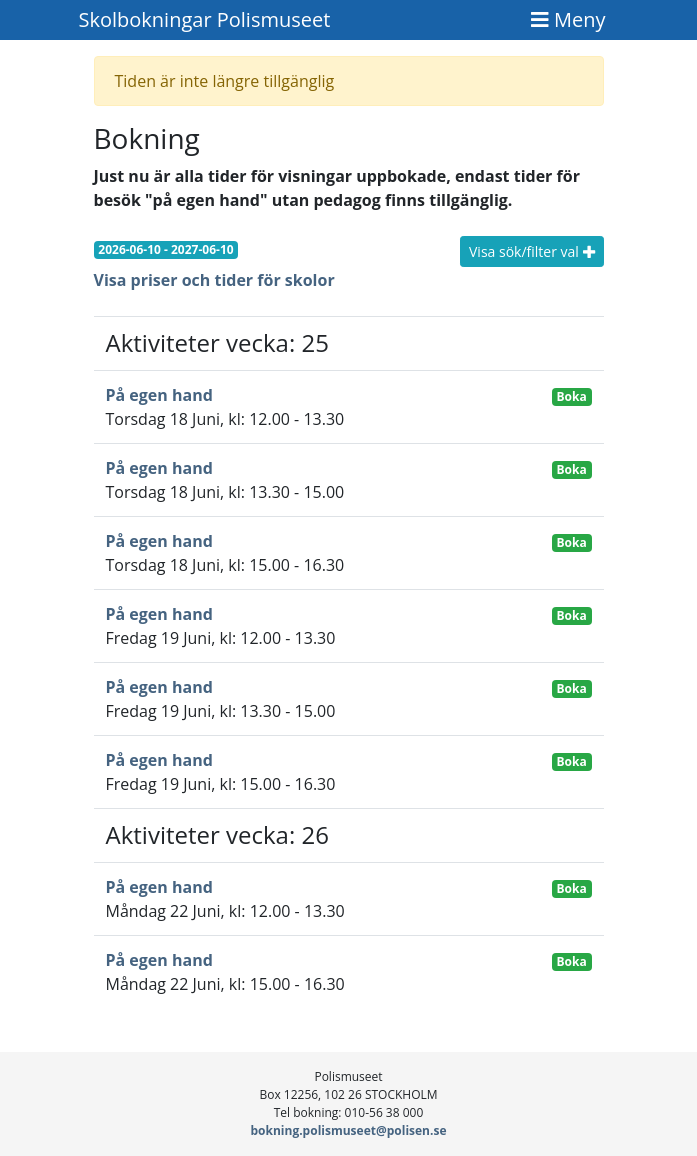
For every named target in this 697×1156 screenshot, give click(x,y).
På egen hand (159, 395)
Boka (572, 396)
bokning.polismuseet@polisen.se (349, 1130)
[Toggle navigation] (568, 20)
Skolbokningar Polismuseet (205, 19)
